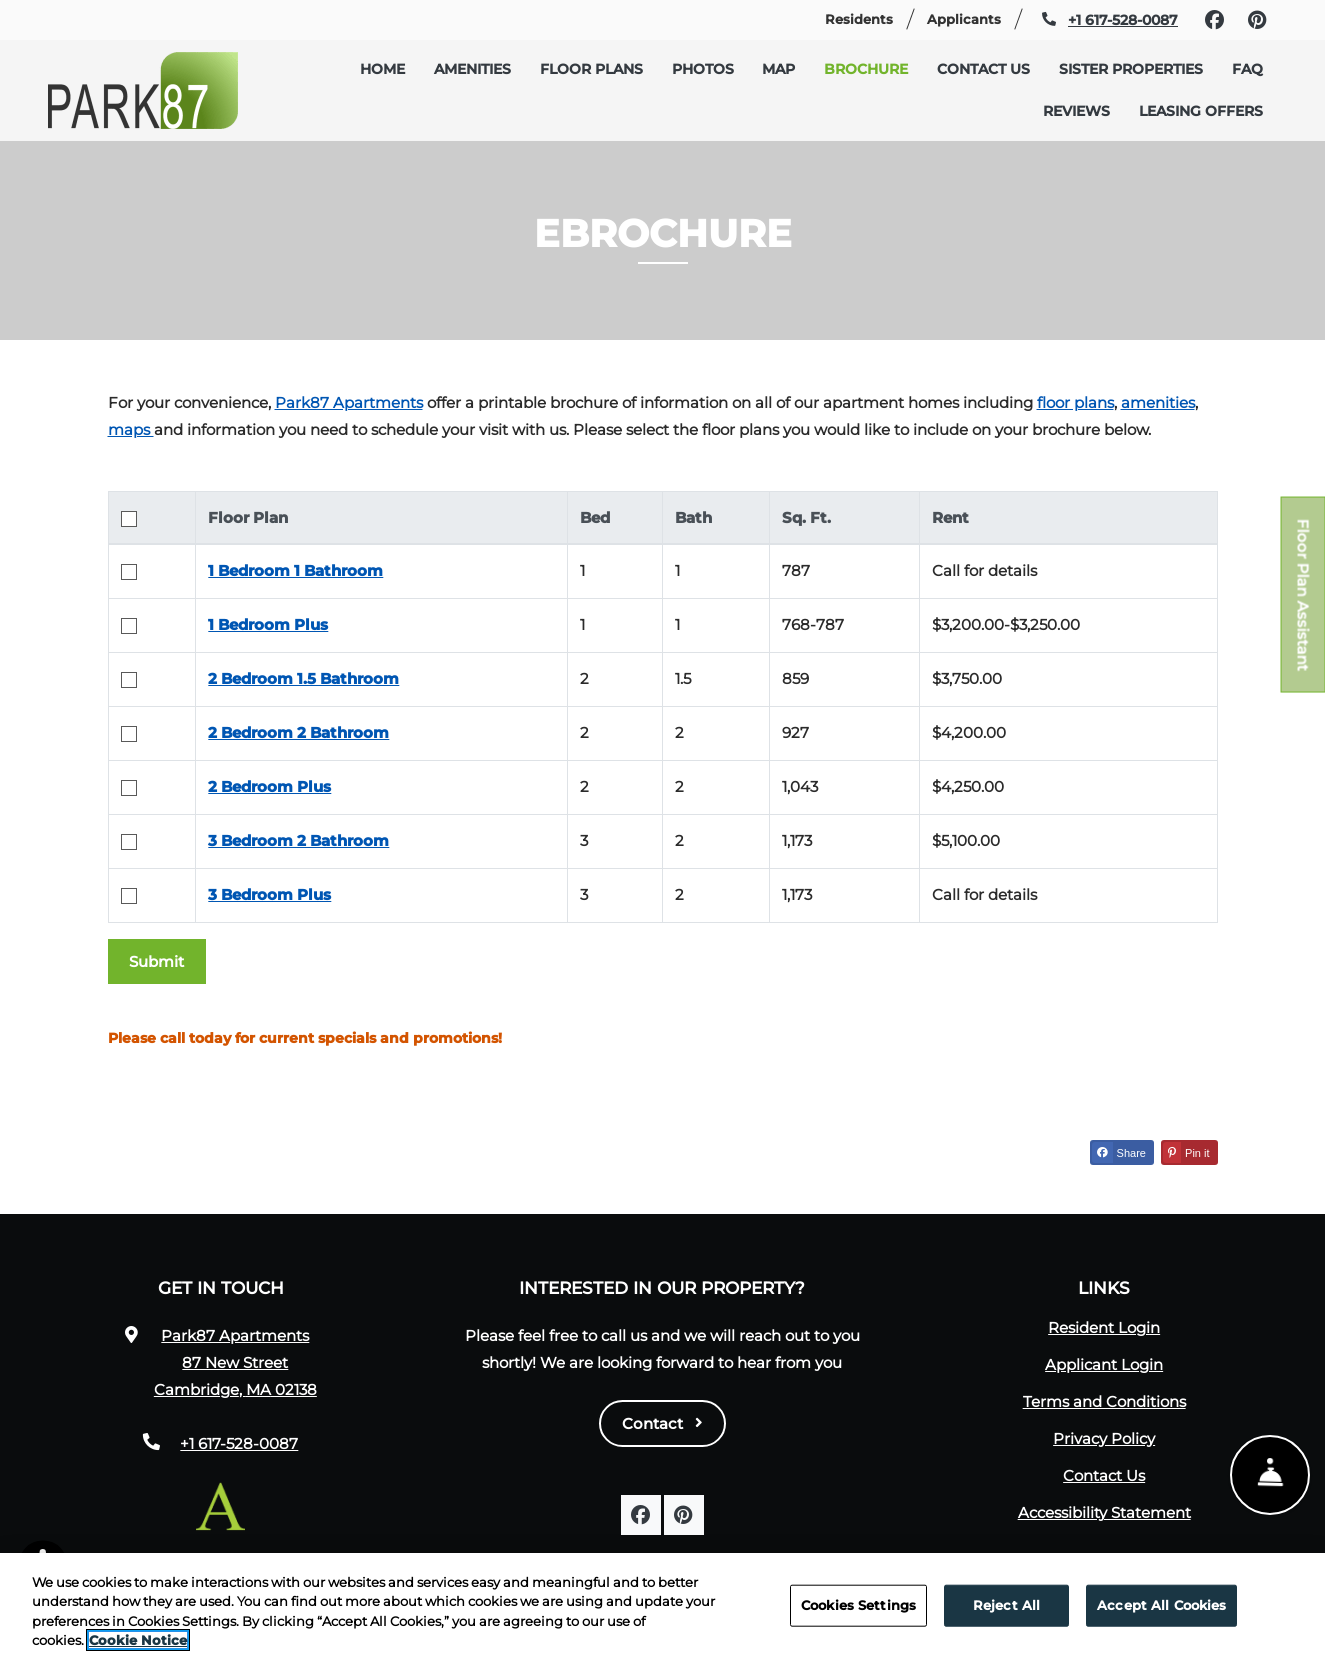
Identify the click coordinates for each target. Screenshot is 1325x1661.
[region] (662, 1607)
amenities (1158, 402)
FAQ (1247, 69)
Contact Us (983, 69)
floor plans (1075, 402)
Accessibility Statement (1104, 1512)
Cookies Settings (858, 1605)
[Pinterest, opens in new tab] (1257, 20)
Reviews (1076, 111)
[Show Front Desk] (1270, 1477)
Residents (867, 17)
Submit (156, 961)
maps (131, 429)
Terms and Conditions (1104, 1401)
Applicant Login (1104, 1364)
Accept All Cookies (1161, 1605)
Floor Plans (591, 69)
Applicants (972, 17)
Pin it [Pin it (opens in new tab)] (1186, 1152)
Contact (662, 1423)
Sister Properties (1131, 69)
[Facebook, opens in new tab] (1214, 20)
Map (778, 69)
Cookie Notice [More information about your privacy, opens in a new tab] (138, 1640)
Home (382, 69)
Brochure (866, 69)
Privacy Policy (1104, 1438)
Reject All (1006, 1605)
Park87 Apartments (349, 402)
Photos (703, 69)
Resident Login (1104, 1327)
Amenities (472, 69)
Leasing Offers (1201, 111)
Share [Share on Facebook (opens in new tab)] (1119, 1152)
